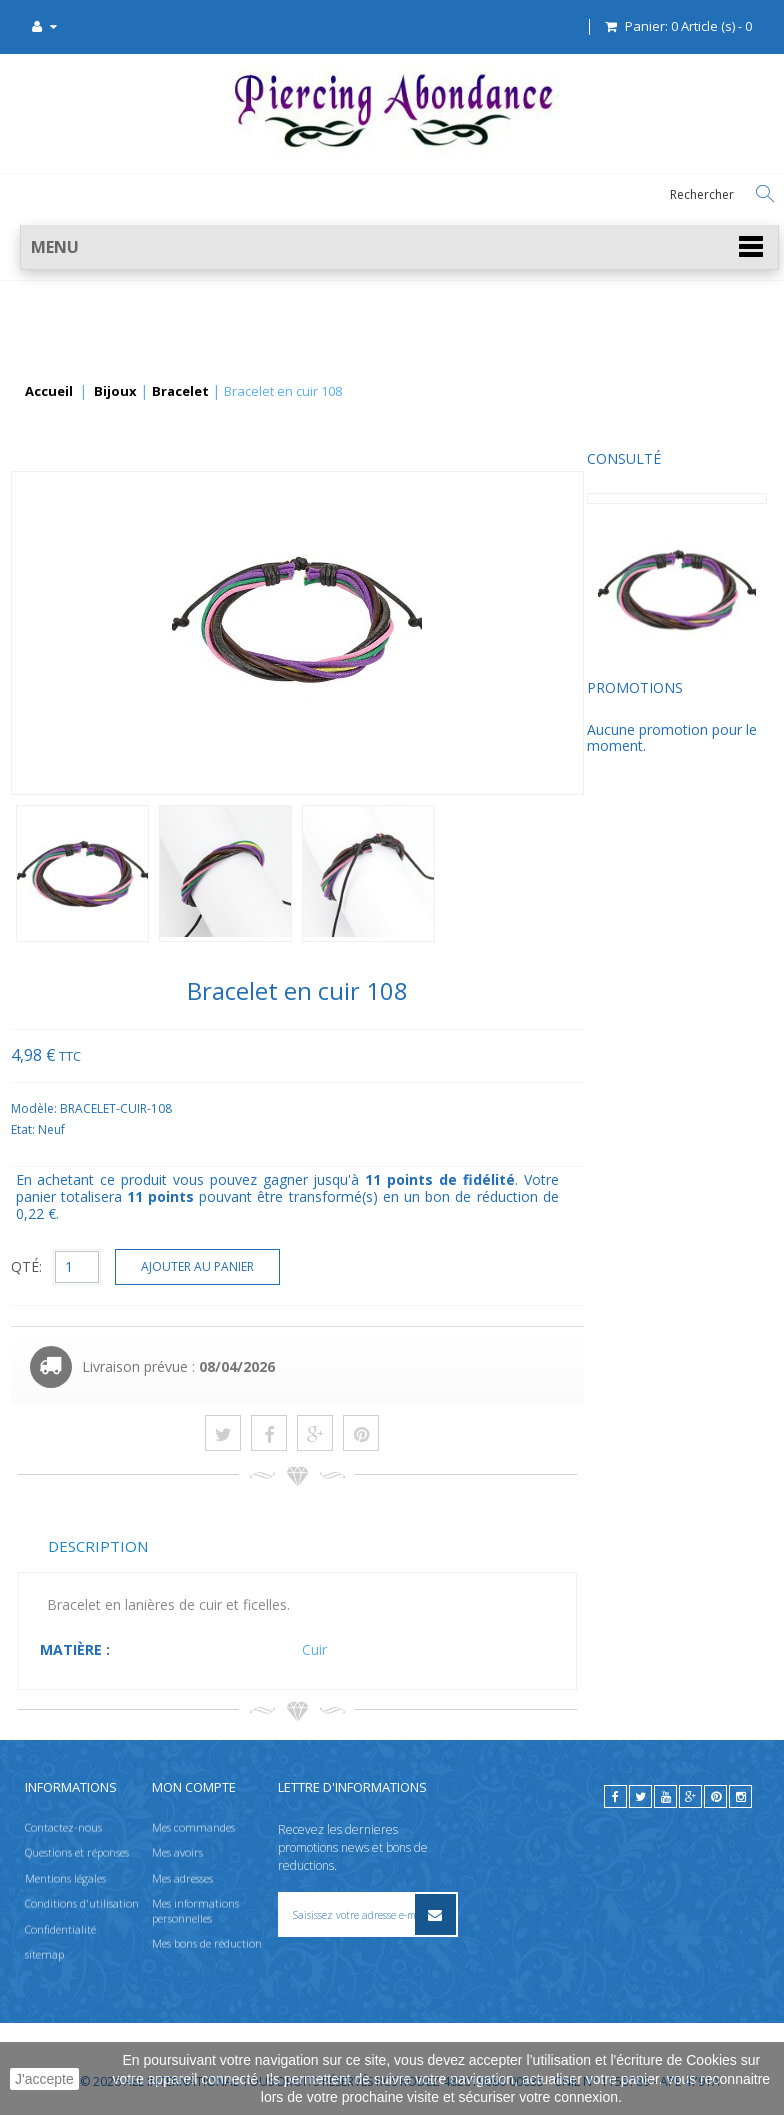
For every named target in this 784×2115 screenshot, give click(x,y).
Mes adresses (182, 1877)
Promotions (66, 703)
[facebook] (615, 1796)
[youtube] (665, 1796)
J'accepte (44, 2079)
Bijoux (115, 392)
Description (287, 1546)
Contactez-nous (63, 1827)
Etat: (213, 1129)
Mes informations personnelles (195, 1910)
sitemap (44, 1953)
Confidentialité (60, 1928)
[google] (690, 1796)
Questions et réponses (77, 1852)
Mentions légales (65, 1877)
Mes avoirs (177, 1852)
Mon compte (194, 1787)
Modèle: (224, 1108)
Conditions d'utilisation (82, 1903)
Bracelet (180, 392)
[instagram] (740, 1796)
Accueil (49, 392)
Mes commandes (193, 1827)
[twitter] (640, 1796)
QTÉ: (215, 1266)
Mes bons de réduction (207, 1942)
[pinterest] (715, 1796)
